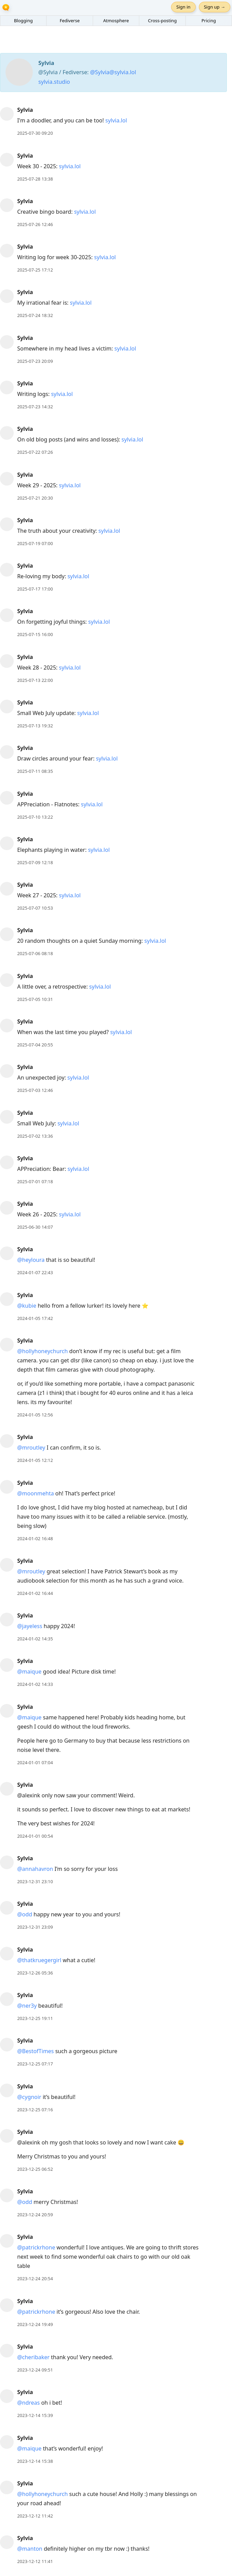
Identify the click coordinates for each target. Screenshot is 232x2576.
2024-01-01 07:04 (35, 1762)
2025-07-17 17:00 (35, 589)
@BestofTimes (35, 2051)
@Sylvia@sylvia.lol (113, 72)
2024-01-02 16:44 (35, 1593)
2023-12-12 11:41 (35, 2561)
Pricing (209, 20)
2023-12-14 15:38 (35, 2461)
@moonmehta (35, 1493)
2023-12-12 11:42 (35, 2516)
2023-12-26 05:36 (35, 1973)
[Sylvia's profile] (7, 113)
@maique (29, 1671)
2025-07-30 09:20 (35, 133)
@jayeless (29, 1626)
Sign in (183, 7)
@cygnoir (29, 2097)
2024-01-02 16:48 (35, 1538)
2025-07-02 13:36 (35, 1136)
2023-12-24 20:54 (35, 2278)
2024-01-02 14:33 (35, 1684)
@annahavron (35, 1869)
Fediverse (69, 20)
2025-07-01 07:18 (35, 1181)
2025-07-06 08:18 (35, 953)
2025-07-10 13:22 (35, 817)
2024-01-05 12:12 (35, 1460)
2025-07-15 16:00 (35, 634)
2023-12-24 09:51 (35, 2370)
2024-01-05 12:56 (35, 1415)
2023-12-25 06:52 (35, 2169)
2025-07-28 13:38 (35, 179)
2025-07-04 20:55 (35, 1045)
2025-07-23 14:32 (35, 407)
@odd (24, 1914)
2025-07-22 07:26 (35, 452)
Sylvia (25, 110)
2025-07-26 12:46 (35, 224)
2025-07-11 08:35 (35, 771)
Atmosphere (116, 20)
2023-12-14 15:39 (35, 2415)
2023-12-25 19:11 (35, 2018)
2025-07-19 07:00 (35, 543)
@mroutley (31, 1447)
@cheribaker (33, 2357)
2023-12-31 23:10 (35, 1881)
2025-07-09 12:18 (35, 862)
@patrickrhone (36, 2247)
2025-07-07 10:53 (35, 908)
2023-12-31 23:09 (35, 1927)
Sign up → (214, 7)
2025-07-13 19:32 (35, 726)
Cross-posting (162, 20)
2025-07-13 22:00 (35, 680)
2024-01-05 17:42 (35, 1318)
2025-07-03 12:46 (35, 1090)
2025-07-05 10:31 (35, 999)
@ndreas (28, 2402)
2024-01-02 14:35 (35, 1639)
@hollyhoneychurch (42, 1351)
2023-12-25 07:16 (35, 2109)
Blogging (23, 20)
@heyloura (30, 1260)
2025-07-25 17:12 (35, 270)
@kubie (26, 1305)
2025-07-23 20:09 (35, 361)
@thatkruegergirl (39, 1960)
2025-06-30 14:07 (35, 1227)
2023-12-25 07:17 (35, 2064)
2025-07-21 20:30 (35, 498)
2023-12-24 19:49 (35, 2324)
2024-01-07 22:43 (35, 1272)
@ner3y (27, 2005)
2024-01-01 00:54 (35, 1836)
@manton (29, 2548)
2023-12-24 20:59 (35, 2214)
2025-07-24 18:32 (35, 315)
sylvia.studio (54, 81)
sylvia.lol (116, 120)
